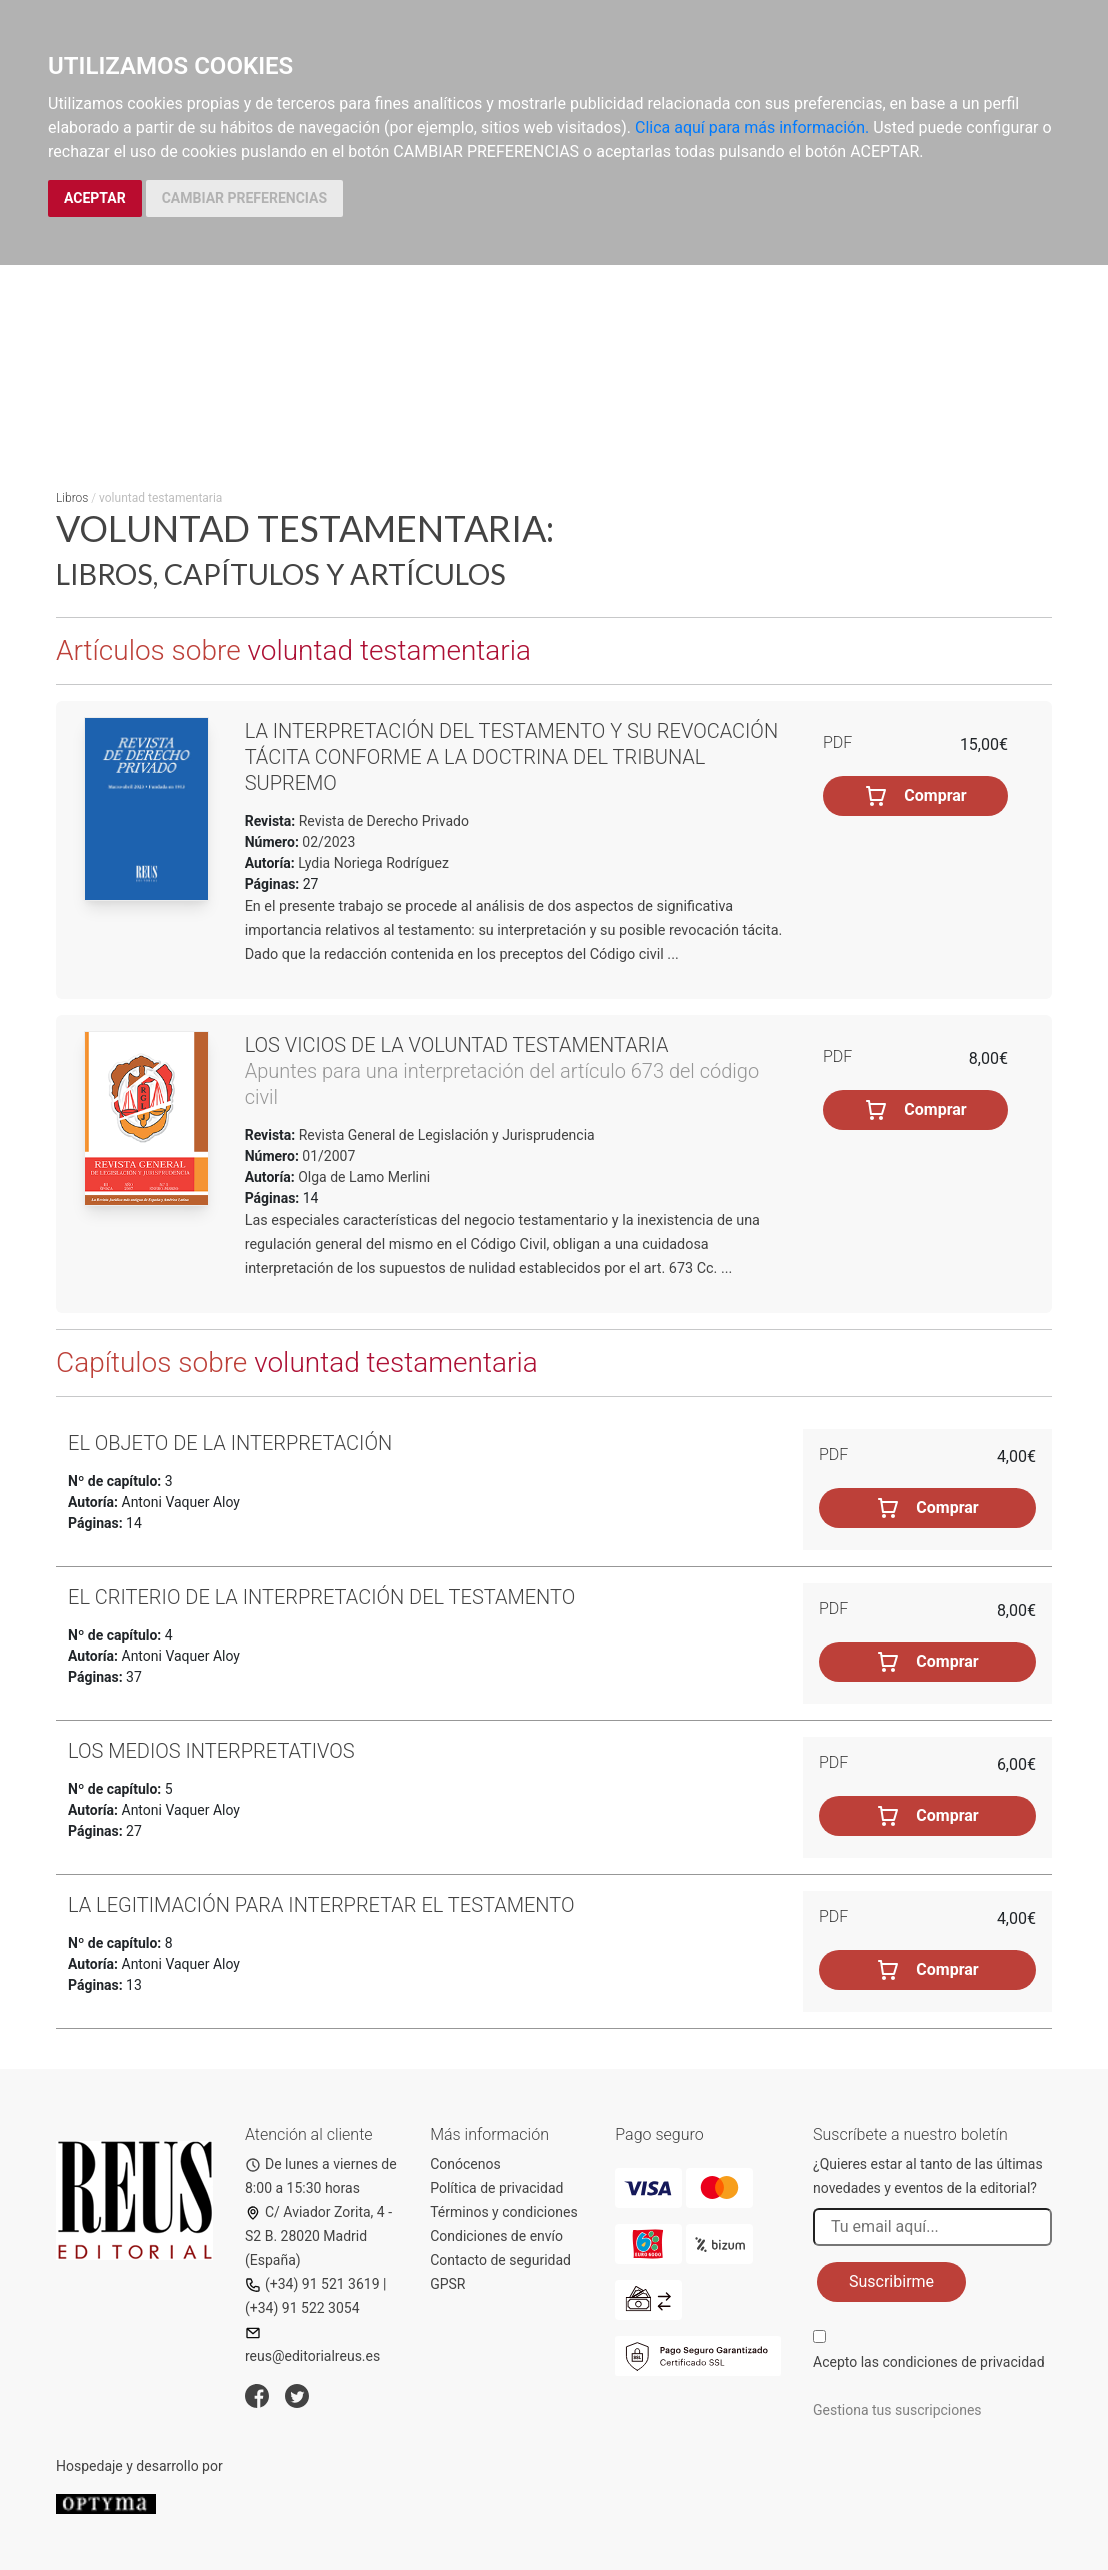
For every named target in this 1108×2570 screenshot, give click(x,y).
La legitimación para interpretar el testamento (321, 1905)
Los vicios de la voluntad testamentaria (457, 1045)
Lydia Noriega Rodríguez (373, 863)
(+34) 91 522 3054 (302, 2308)
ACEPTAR (95, 198)
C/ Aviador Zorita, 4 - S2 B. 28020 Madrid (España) (318, 2236)
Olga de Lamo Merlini (364, 1177)
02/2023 (327, 842)
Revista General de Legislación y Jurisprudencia (444, 1135)
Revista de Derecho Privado (382, 821)
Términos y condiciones (503, 2212)
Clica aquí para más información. (752, 127)
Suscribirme (891, 2281)
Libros (72, 498)
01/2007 (327, 1156)
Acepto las (929, 2362)
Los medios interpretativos (211, 1751)
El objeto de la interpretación (230, 1443)
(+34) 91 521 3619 (312, 2284)
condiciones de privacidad (963, 2362)
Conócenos (465, 2164)
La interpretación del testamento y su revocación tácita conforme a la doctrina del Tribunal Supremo (511, 757)
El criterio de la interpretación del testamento (321, 1597)
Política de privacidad (496, 2188)
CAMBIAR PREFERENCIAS (244, 198)
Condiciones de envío (496, 2236)
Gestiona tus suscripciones (897, 2410)
